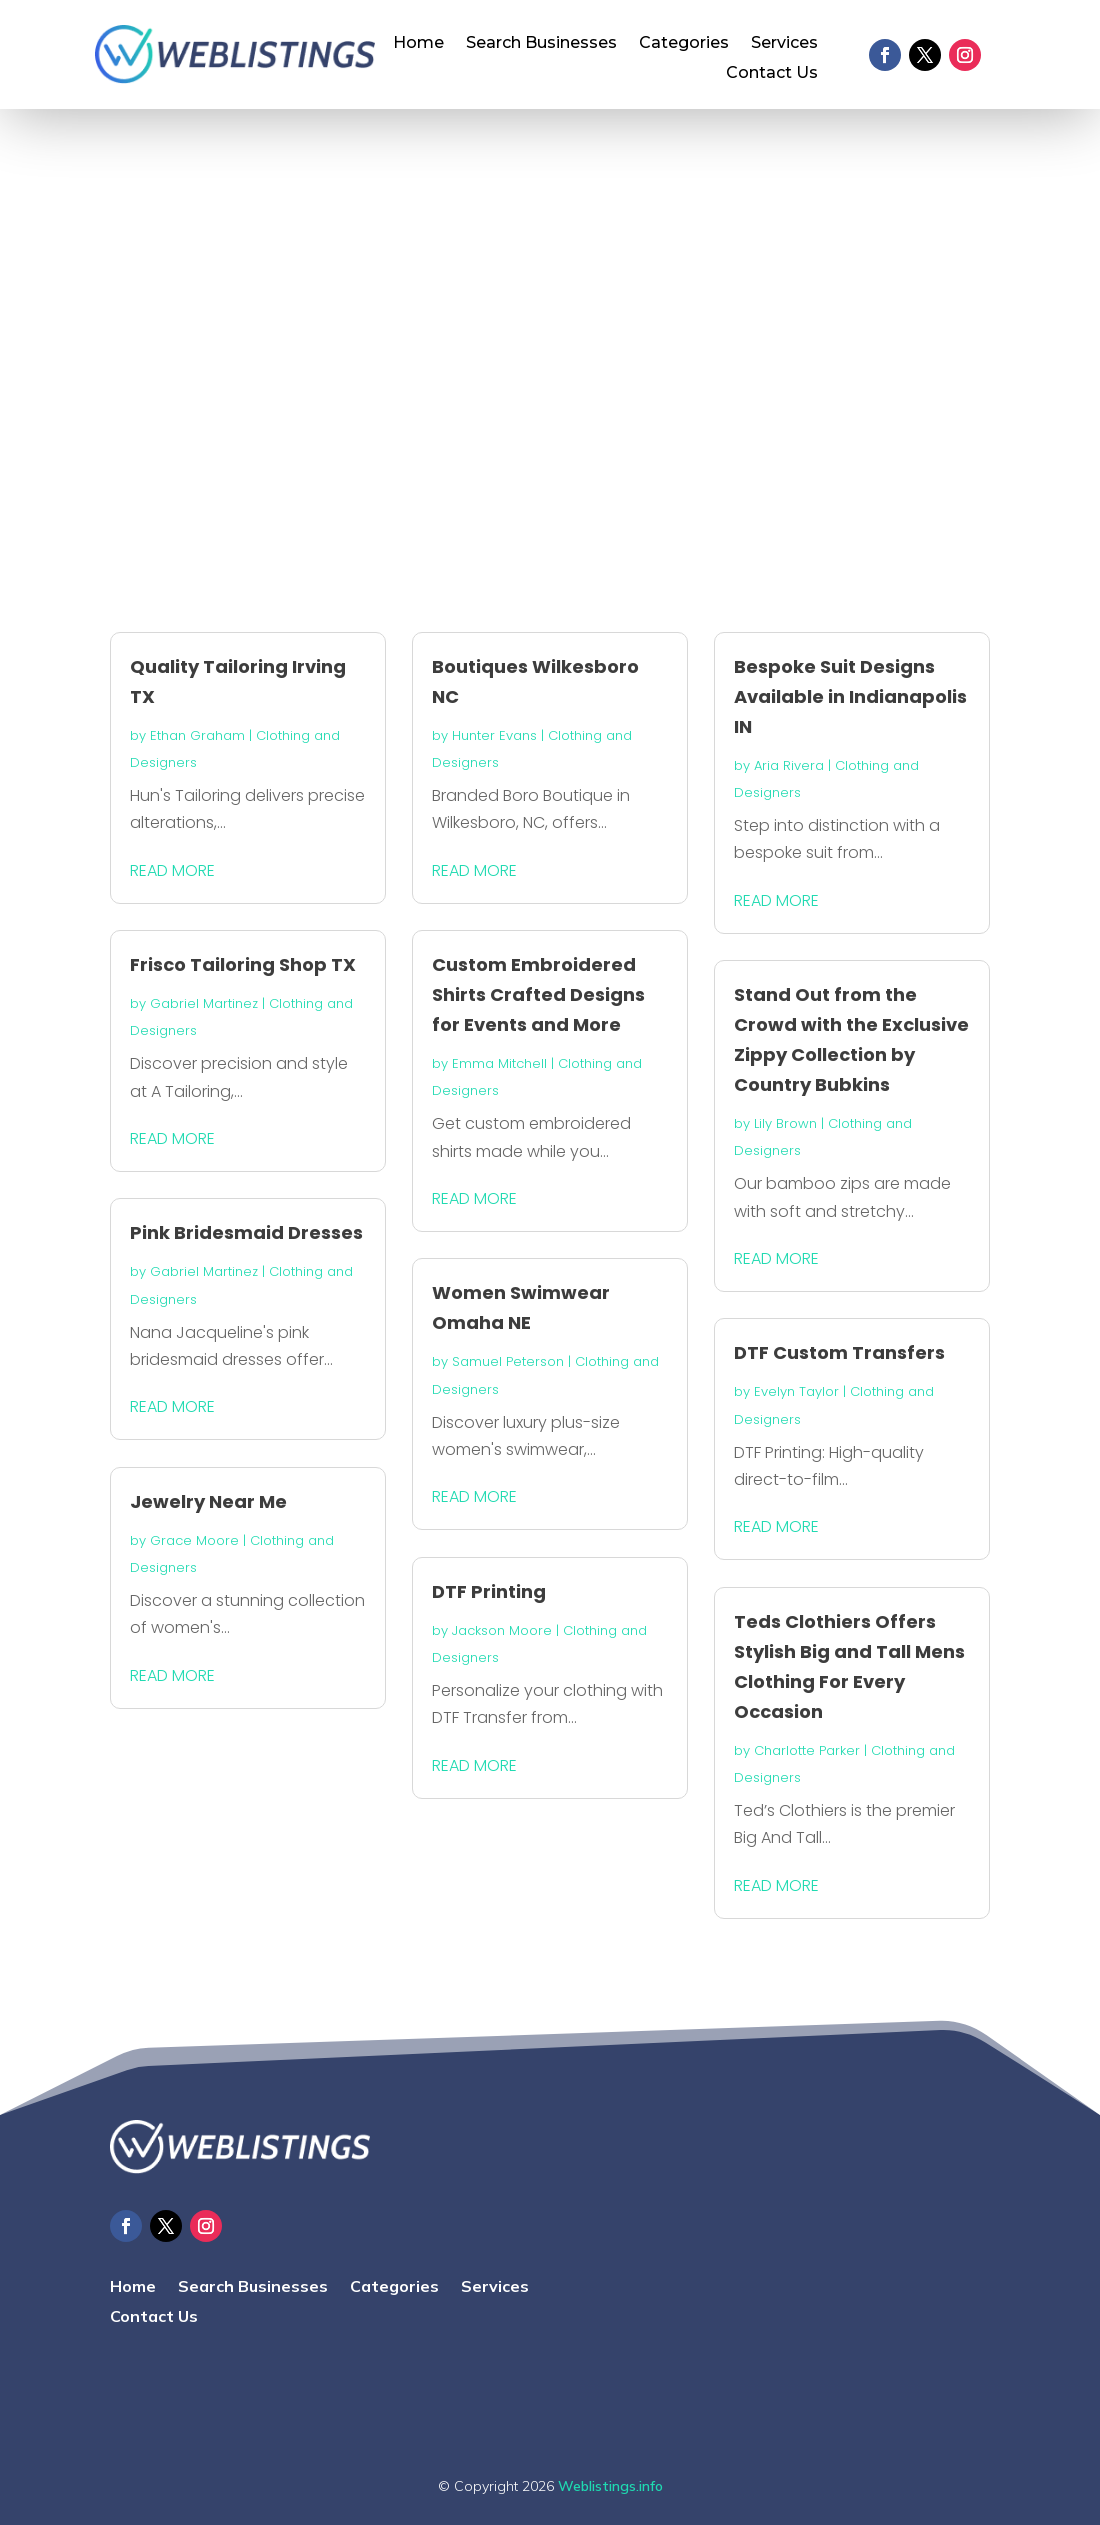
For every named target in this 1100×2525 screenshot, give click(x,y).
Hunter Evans (494, 735)
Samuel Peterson (508, 1361)
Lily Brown (785, 1123)
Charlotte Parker (807, 1750)
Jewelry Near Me (208, 1501)
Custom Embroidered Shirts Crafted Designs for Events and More (538, 994)
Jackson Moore (502, 1630)
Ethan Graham (197, 735)
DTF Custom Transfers (839, 1352)
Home (418, 44)
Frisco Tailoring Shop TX (243, 964)
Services (784, 44)
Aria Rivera (789, 765)
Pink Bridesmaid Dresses (246, 1232)
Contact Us (772, 74)
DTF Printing (489, 1591)
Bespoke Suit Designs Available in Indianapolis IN (850, 696)
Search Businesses (541, 44)
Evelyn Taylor (796, 1391)
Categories (684, 44)
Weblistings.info (610, 2486)
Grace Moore (194, 1540)
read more (172, 870)
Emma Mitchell (499, 1063)
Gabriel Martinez (204, 1003)
